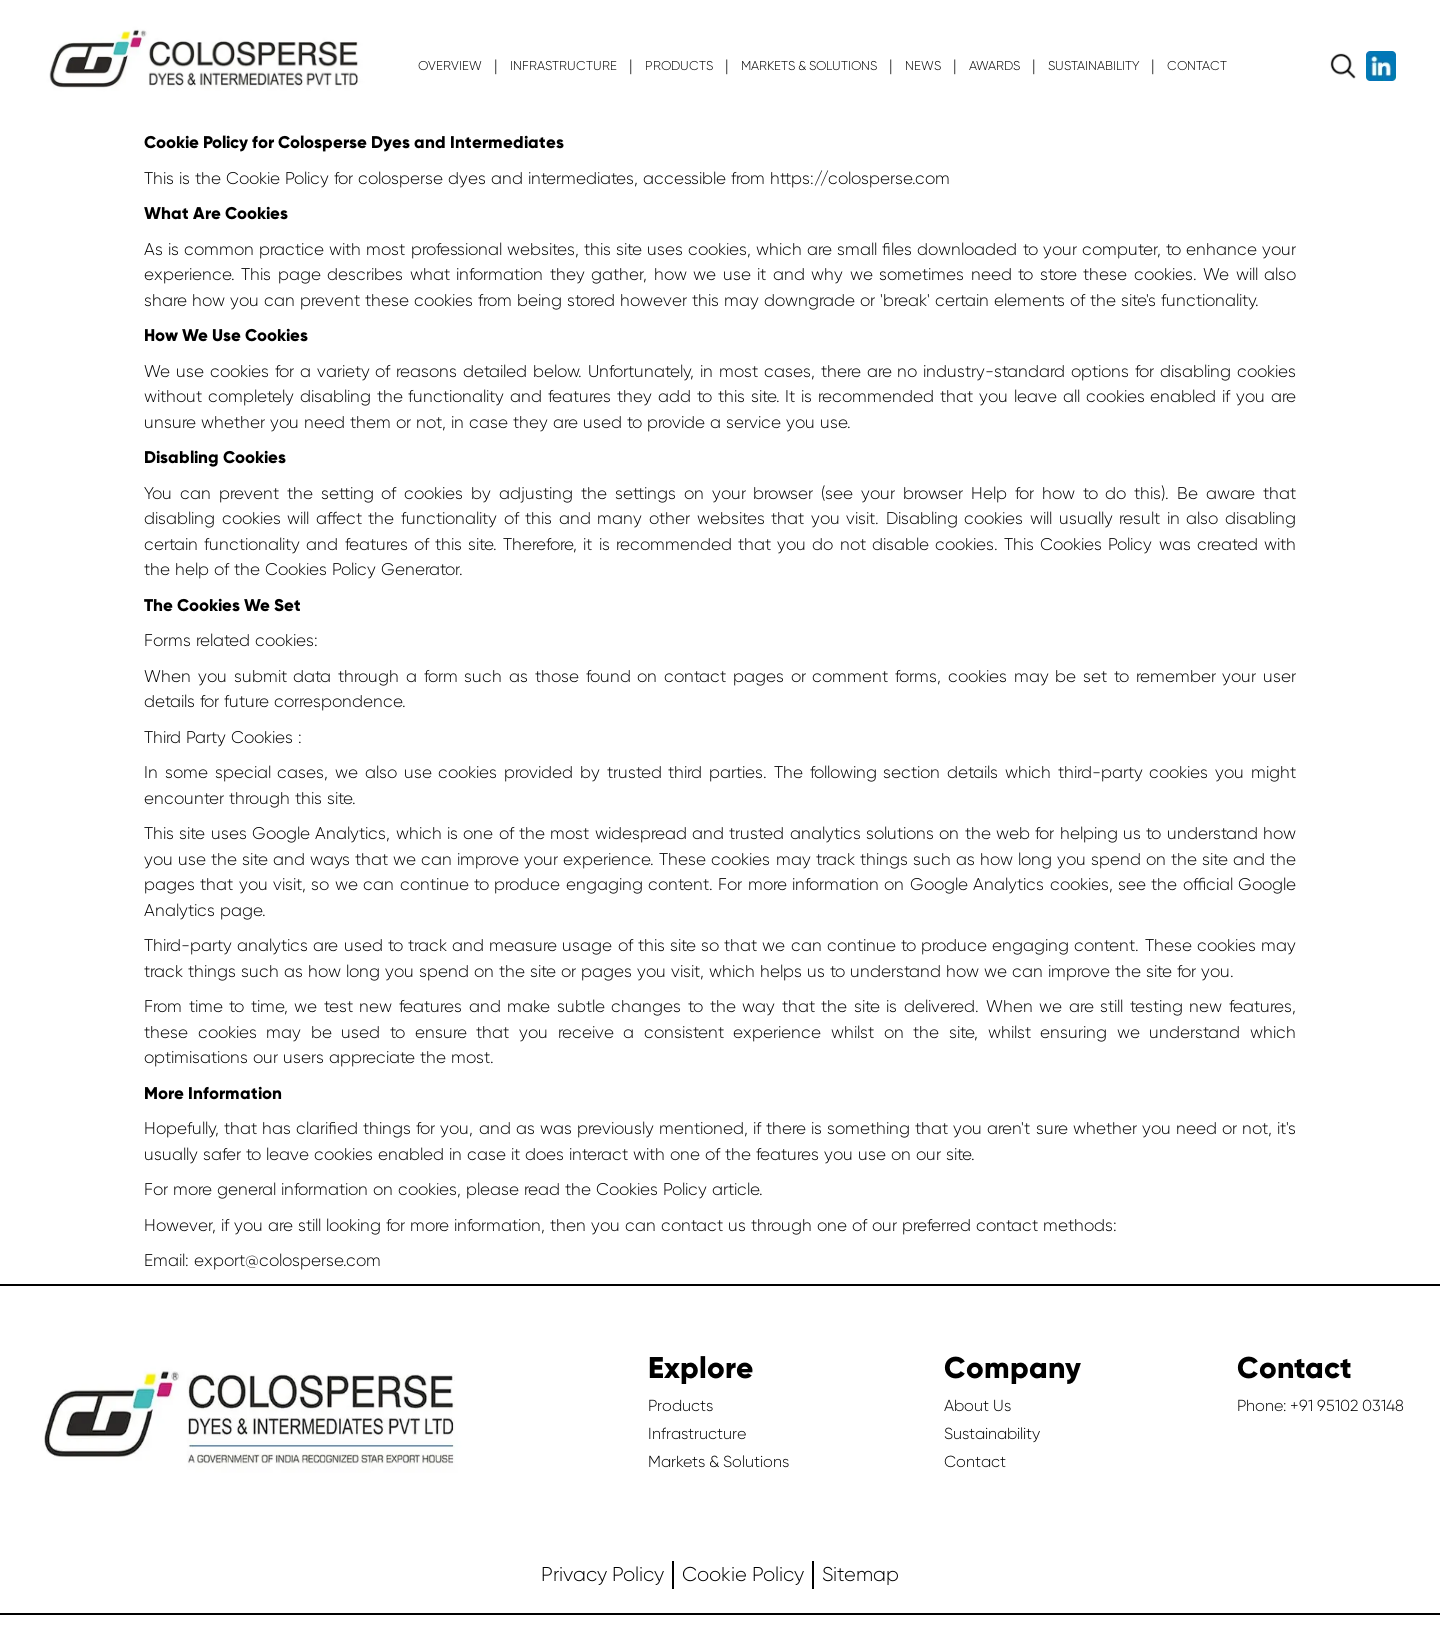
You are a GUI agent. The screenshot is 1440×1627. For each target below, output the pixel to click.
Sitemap (860, 1574)
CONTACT (1197, 65)
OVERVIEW (450, 65)
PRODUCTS (679, 65)
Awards (994, 65)
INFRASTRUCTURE (563, 65)
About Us (977, 1405)
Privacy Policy (602, 1574)
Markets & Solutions (718, 1461)
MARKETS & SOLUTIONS (809, 65)
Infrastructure (697, 1433)
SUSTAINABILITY (1093, 65)
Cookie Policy (743, 1574)
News (923, 65)
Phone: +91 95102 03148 (1320, 1405)
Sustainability (992, 1433)
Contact (975, 1461)
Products (680, 1405)
